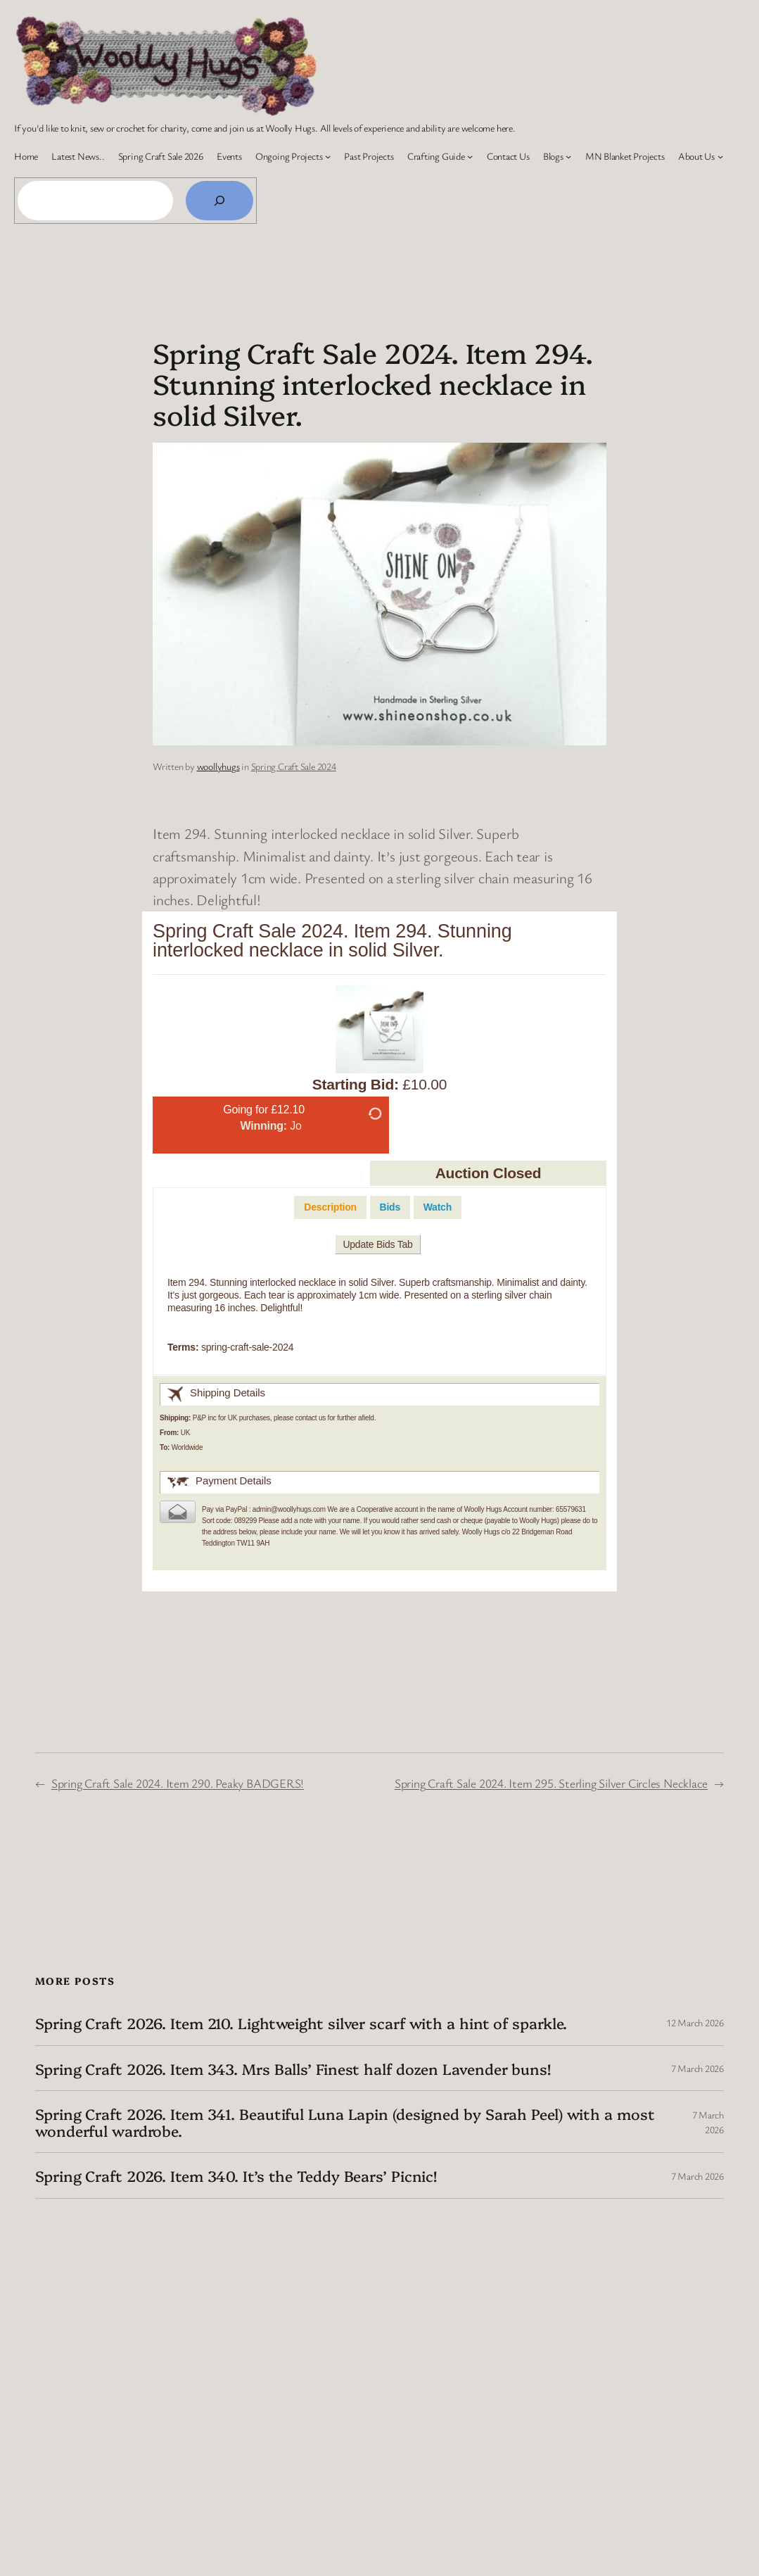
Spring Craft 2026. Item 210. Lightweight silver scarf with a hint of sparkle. (301, 2022)
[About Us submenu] (720, 156)
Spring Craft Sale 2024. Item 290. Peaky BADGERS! (177, 1783)
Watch (437, 1207)
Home (26, 156)
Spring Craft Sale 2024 (293, 766)
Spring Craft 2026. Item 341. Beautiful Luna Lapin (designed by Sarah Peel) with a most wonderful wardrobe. (344, 2121)
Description (330, 1207)
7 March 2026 (697, 2068)
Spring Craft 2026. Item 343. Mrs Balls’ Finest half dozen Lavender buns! (293, 2068)
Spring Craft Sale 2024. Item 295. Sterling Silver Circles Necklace (551, 1783)
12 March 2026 (695, 2022)
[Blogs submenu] (568, 156)
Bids (390, 1207)
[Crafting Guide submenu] (470, 156)
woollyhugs (218, 766)
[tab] (330, 1207)
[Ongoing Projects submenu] (328, 156)
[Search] (219, 200)
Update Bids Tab (377, 1244)
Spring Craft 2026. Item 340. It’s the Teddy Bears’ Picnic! (236, 2175)
